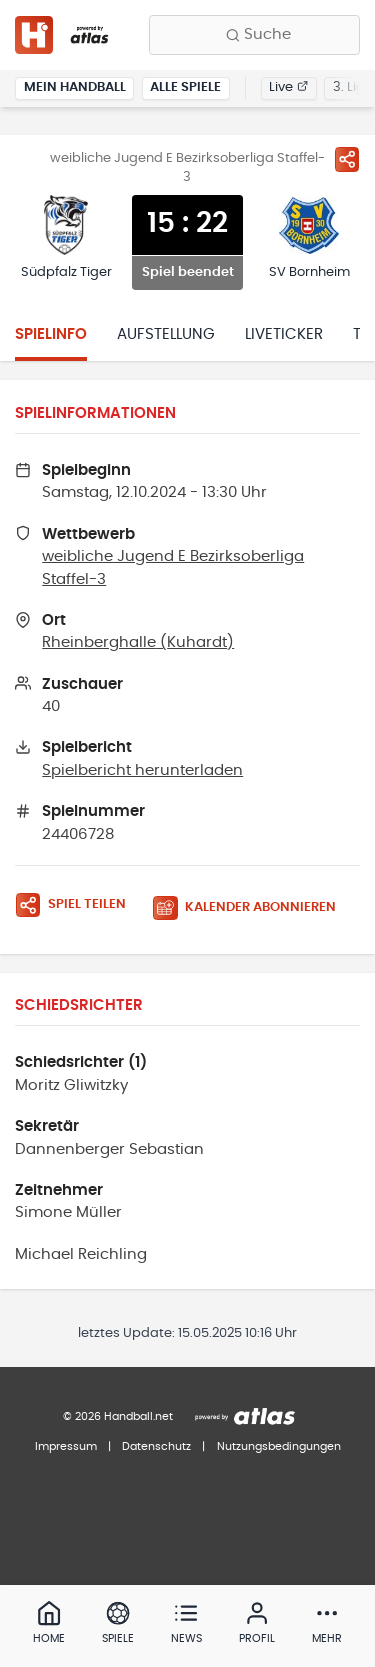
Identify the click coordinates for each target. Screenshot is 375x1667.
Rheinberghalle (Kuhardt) (138, 642)
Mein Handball (75, 87)
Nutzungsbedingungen (279, 1446)
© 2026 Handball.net (118, 1416)
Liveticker (284, 334)
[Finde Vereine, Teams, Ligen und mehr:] (254, 35)
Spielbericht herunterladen (142, 770)
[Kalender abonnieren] (252, 908)
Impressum (66, 1446)
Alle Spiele (185, 87)
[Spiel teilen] (347, 159)
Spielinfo (51, 334)
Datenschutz (156, 1446)
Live (288, 87)
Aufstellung (166, 334)
